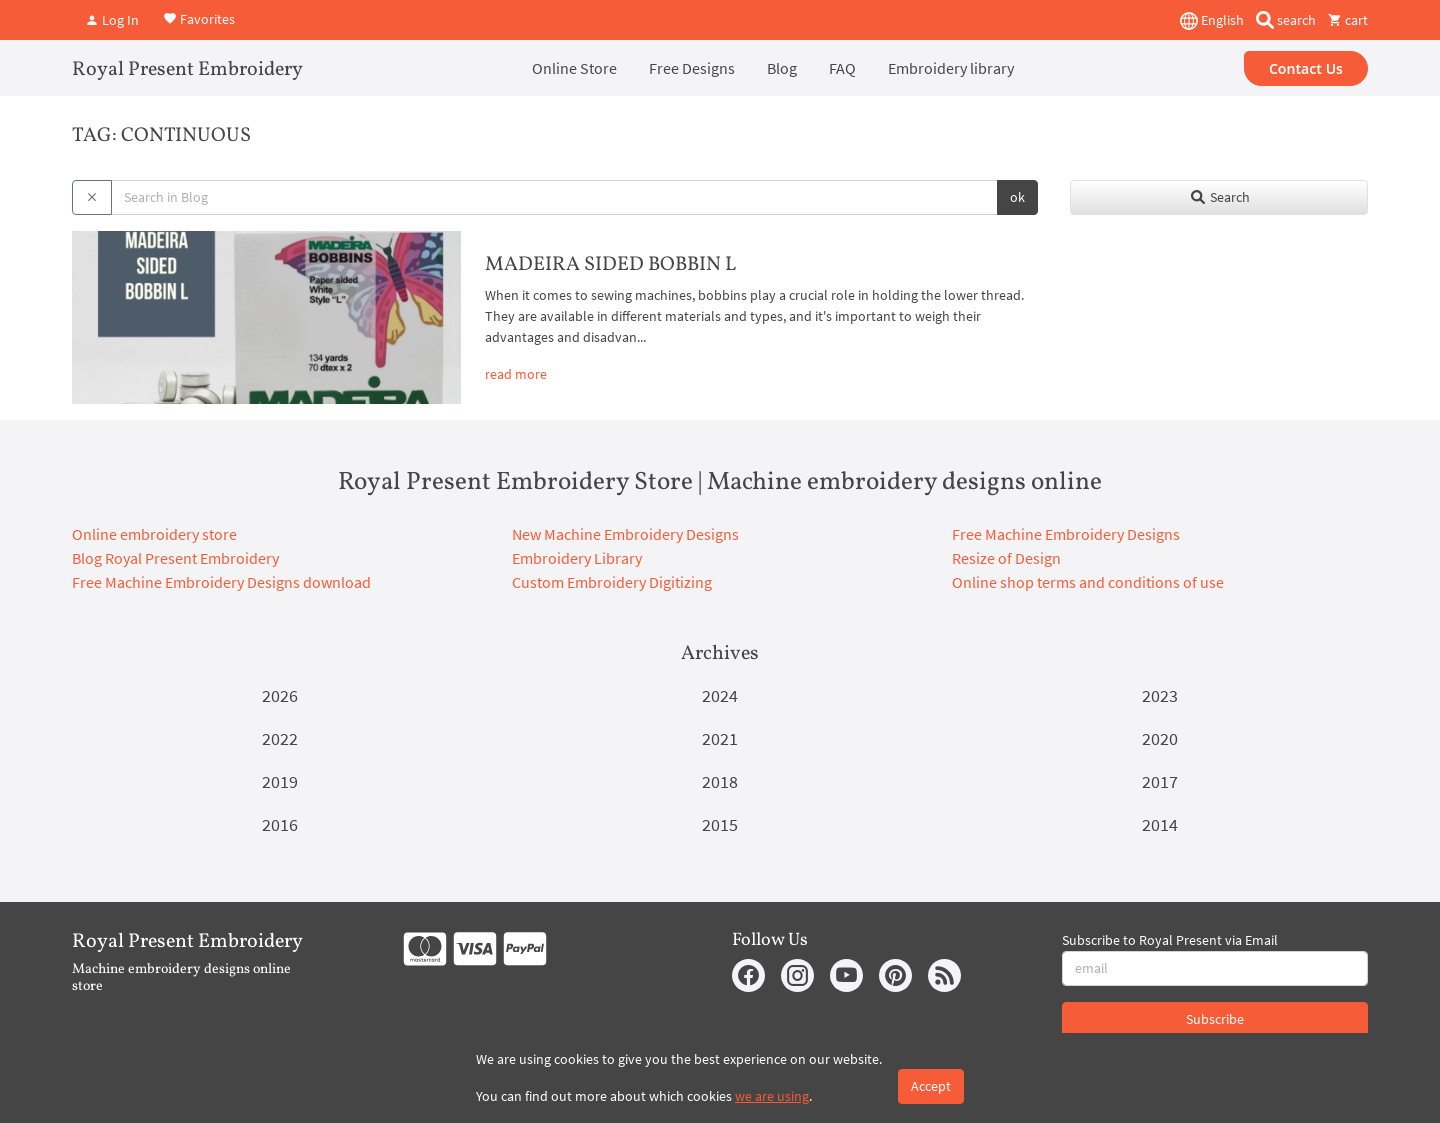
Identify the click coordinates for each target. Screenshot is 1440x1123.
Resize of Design (1006, 558)
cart (1348, 20)
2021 (720, 738)
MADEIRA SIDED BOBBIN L (610, 265)
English (1212, 21)
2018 (720, 781)
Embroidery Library (577, 558)
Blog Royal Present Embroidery (175, 558)
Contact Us (1306, 68)
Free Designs (692, 68)
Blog (782, 68)
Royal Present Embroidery (187, 70)
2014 (1160, 824)
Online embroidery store (154, 534)
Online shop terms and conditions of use (1088, 582)
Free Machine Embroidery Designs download (221, 582)
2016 (280, 824)
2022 (280, 738)
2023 (1160, 695)
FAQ (842, 68)
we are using (772, 1096)
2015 (720, 824)
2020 (1160, 738)
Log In (112, 20)
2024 (720, 695)
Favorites (199, 18)
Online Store (574, 68)
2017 (1160, 781)
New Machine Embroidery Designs (625, 534)
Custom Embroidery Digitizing (612, 582)
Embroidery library (951, 68)
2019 (280, 781)
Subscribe (1215, 1019)
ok (1017, 197)
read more (516, 374)
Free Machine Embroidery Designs (1066, 534)
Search (1219, 197)
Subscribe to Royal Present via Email (1170, 940)
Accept (931, 1086)
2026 (280, 695)
